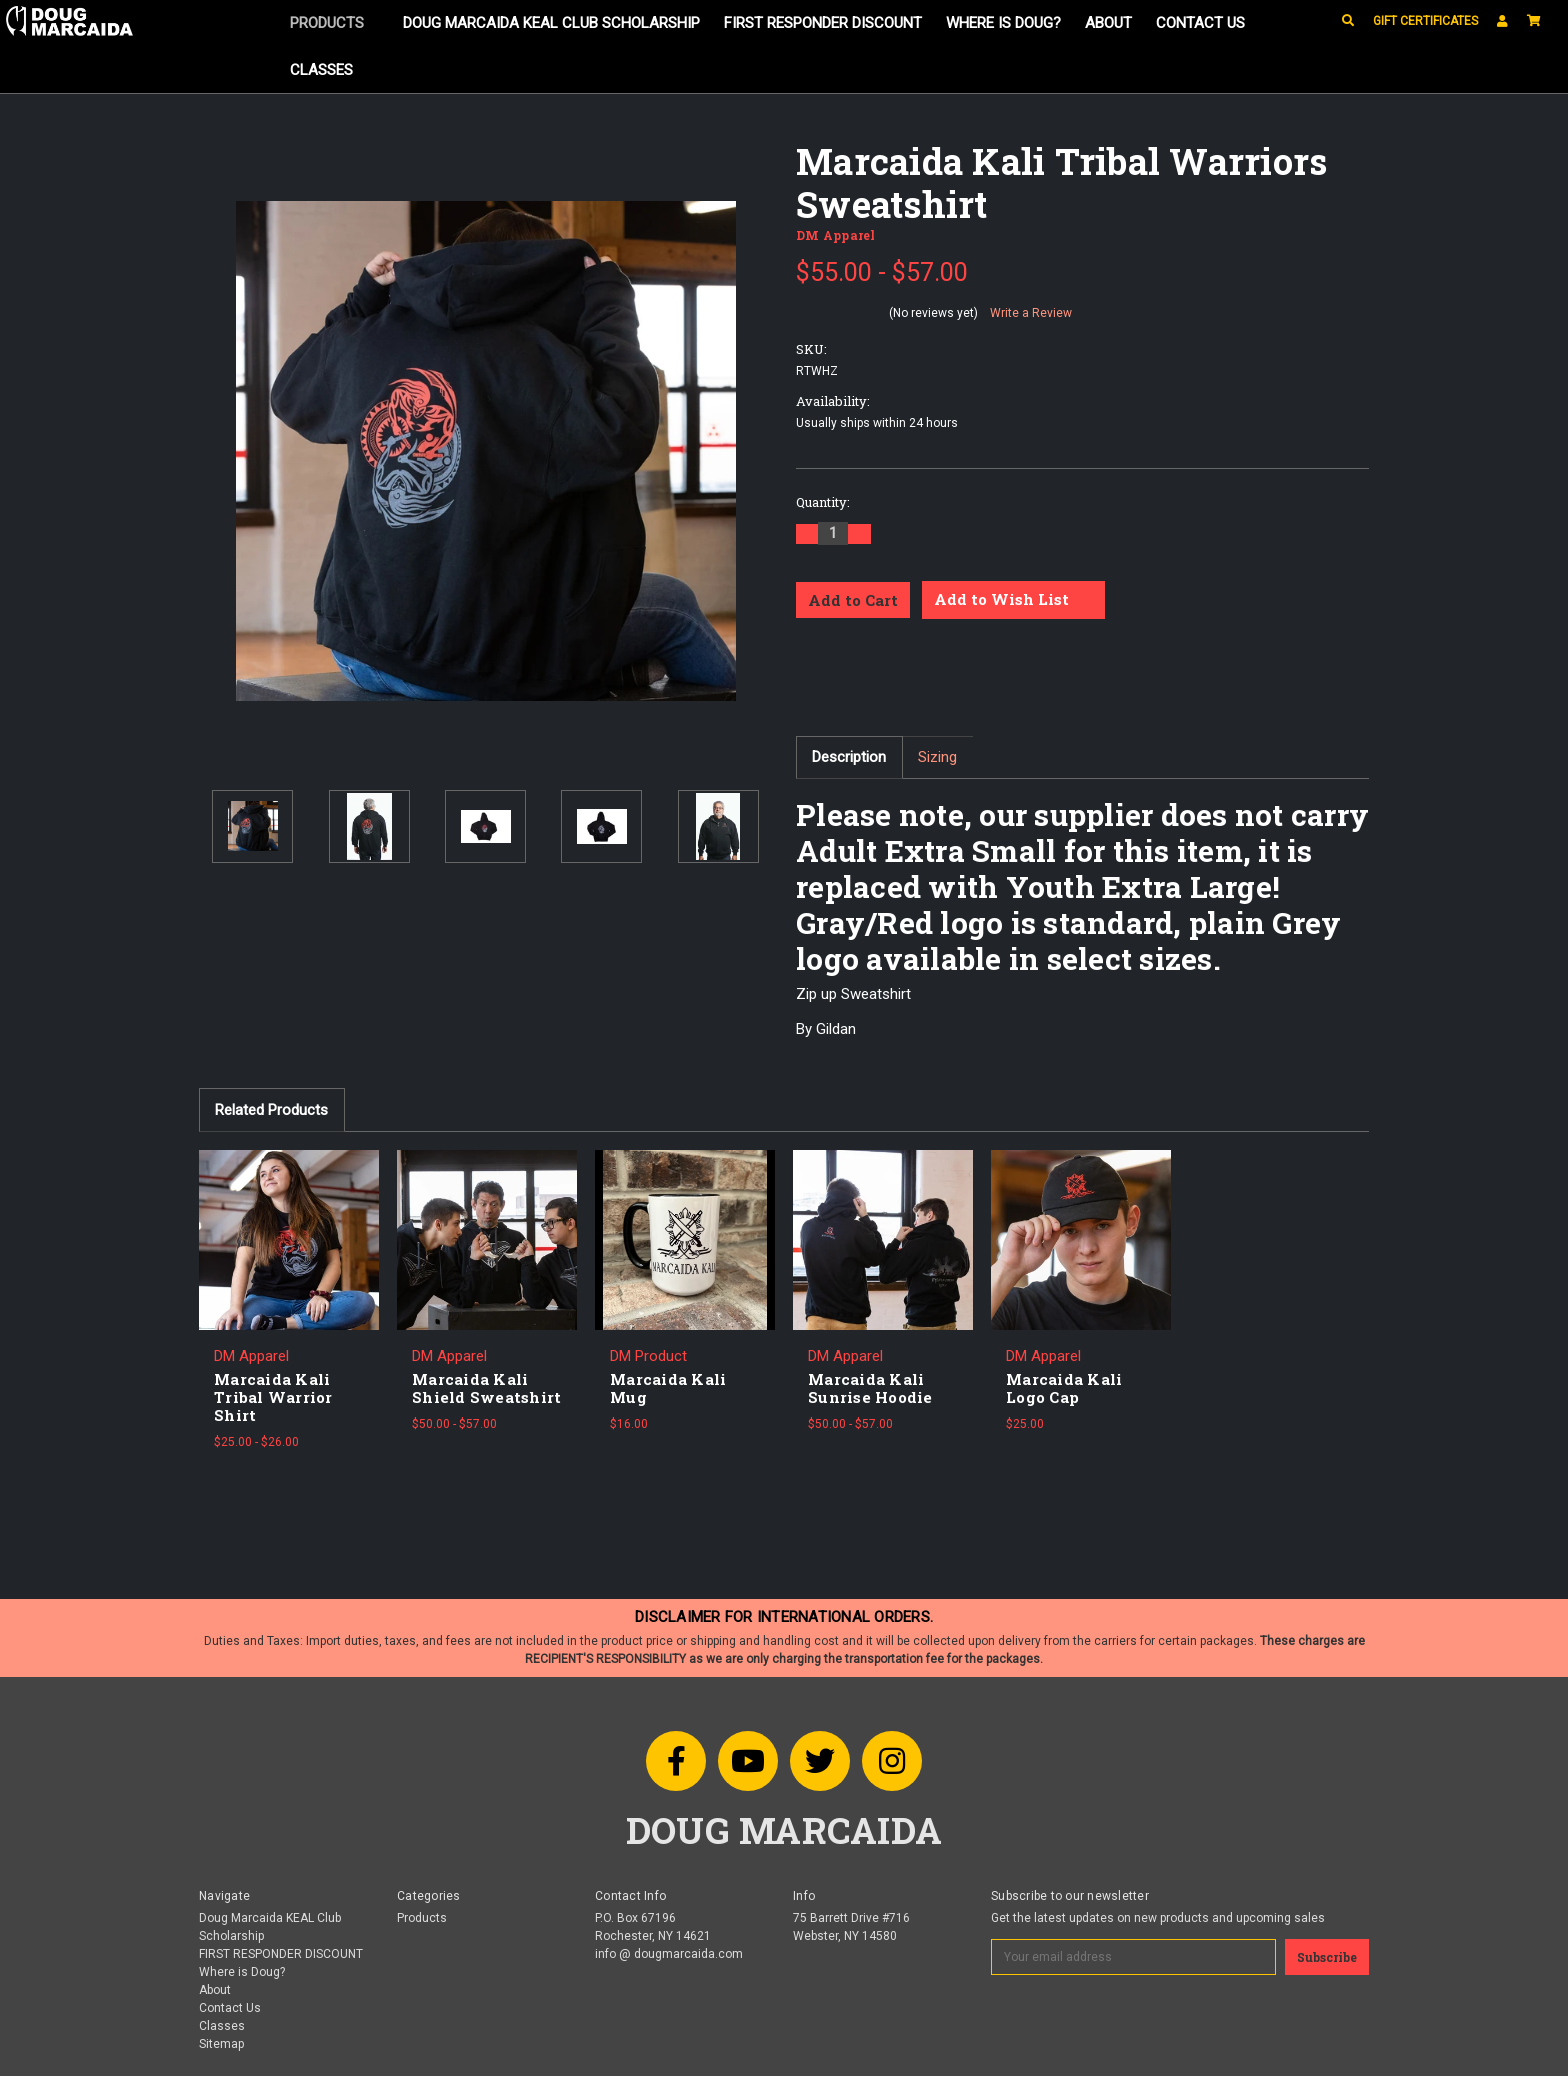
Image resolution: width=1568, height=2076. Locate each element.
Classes (321, 70)
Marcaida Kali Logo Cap (1064, 1388)
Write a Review (1031, 313)
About (1108, 23)
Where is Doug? (1003, 23)
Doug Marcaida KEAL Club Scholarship (551, 23)
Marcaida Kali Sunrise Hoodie (870, 1388)
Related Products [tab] (271, 1110)
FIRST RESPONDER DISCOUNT (823, 23)
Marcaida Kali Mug (668, 1388)
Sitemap (221, 2044)
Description (849, 757)
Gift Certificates (1425, 21)
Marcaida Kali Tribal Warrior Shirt (273, 1397)
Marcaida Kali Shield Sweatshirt (486, 1388)
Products (334, 23)
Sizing (937, 757)
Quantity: (823, 502)
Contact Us (1200, 23)
